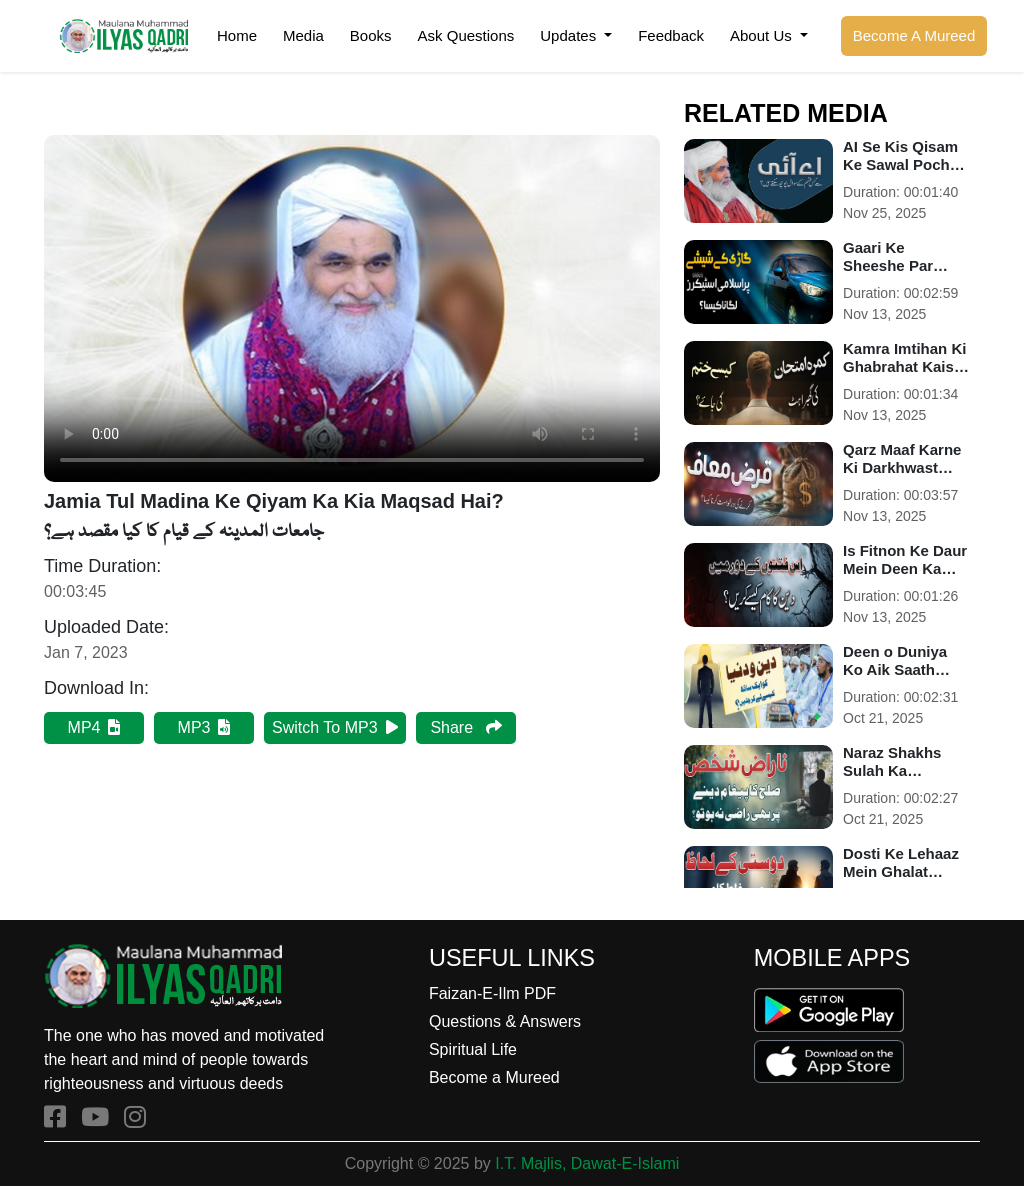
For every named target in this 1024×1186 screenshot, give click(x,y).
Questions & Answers (505, 1021)
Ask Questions (466, 35)
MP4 (94, 727)
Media (303, 35)
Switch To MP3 (335, 727)
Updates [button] (570, 35)
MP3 (204, 727)
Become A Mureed (914, 35)
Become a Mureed (494, 1077)
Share (465, 727)
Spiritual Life (473, 1049)
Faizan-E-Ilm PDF (492, 993)
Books (371, 35)
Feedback (671, 35)
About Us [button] (763, 35)
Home (237, 35)
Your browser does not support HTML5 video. (352, 308)
